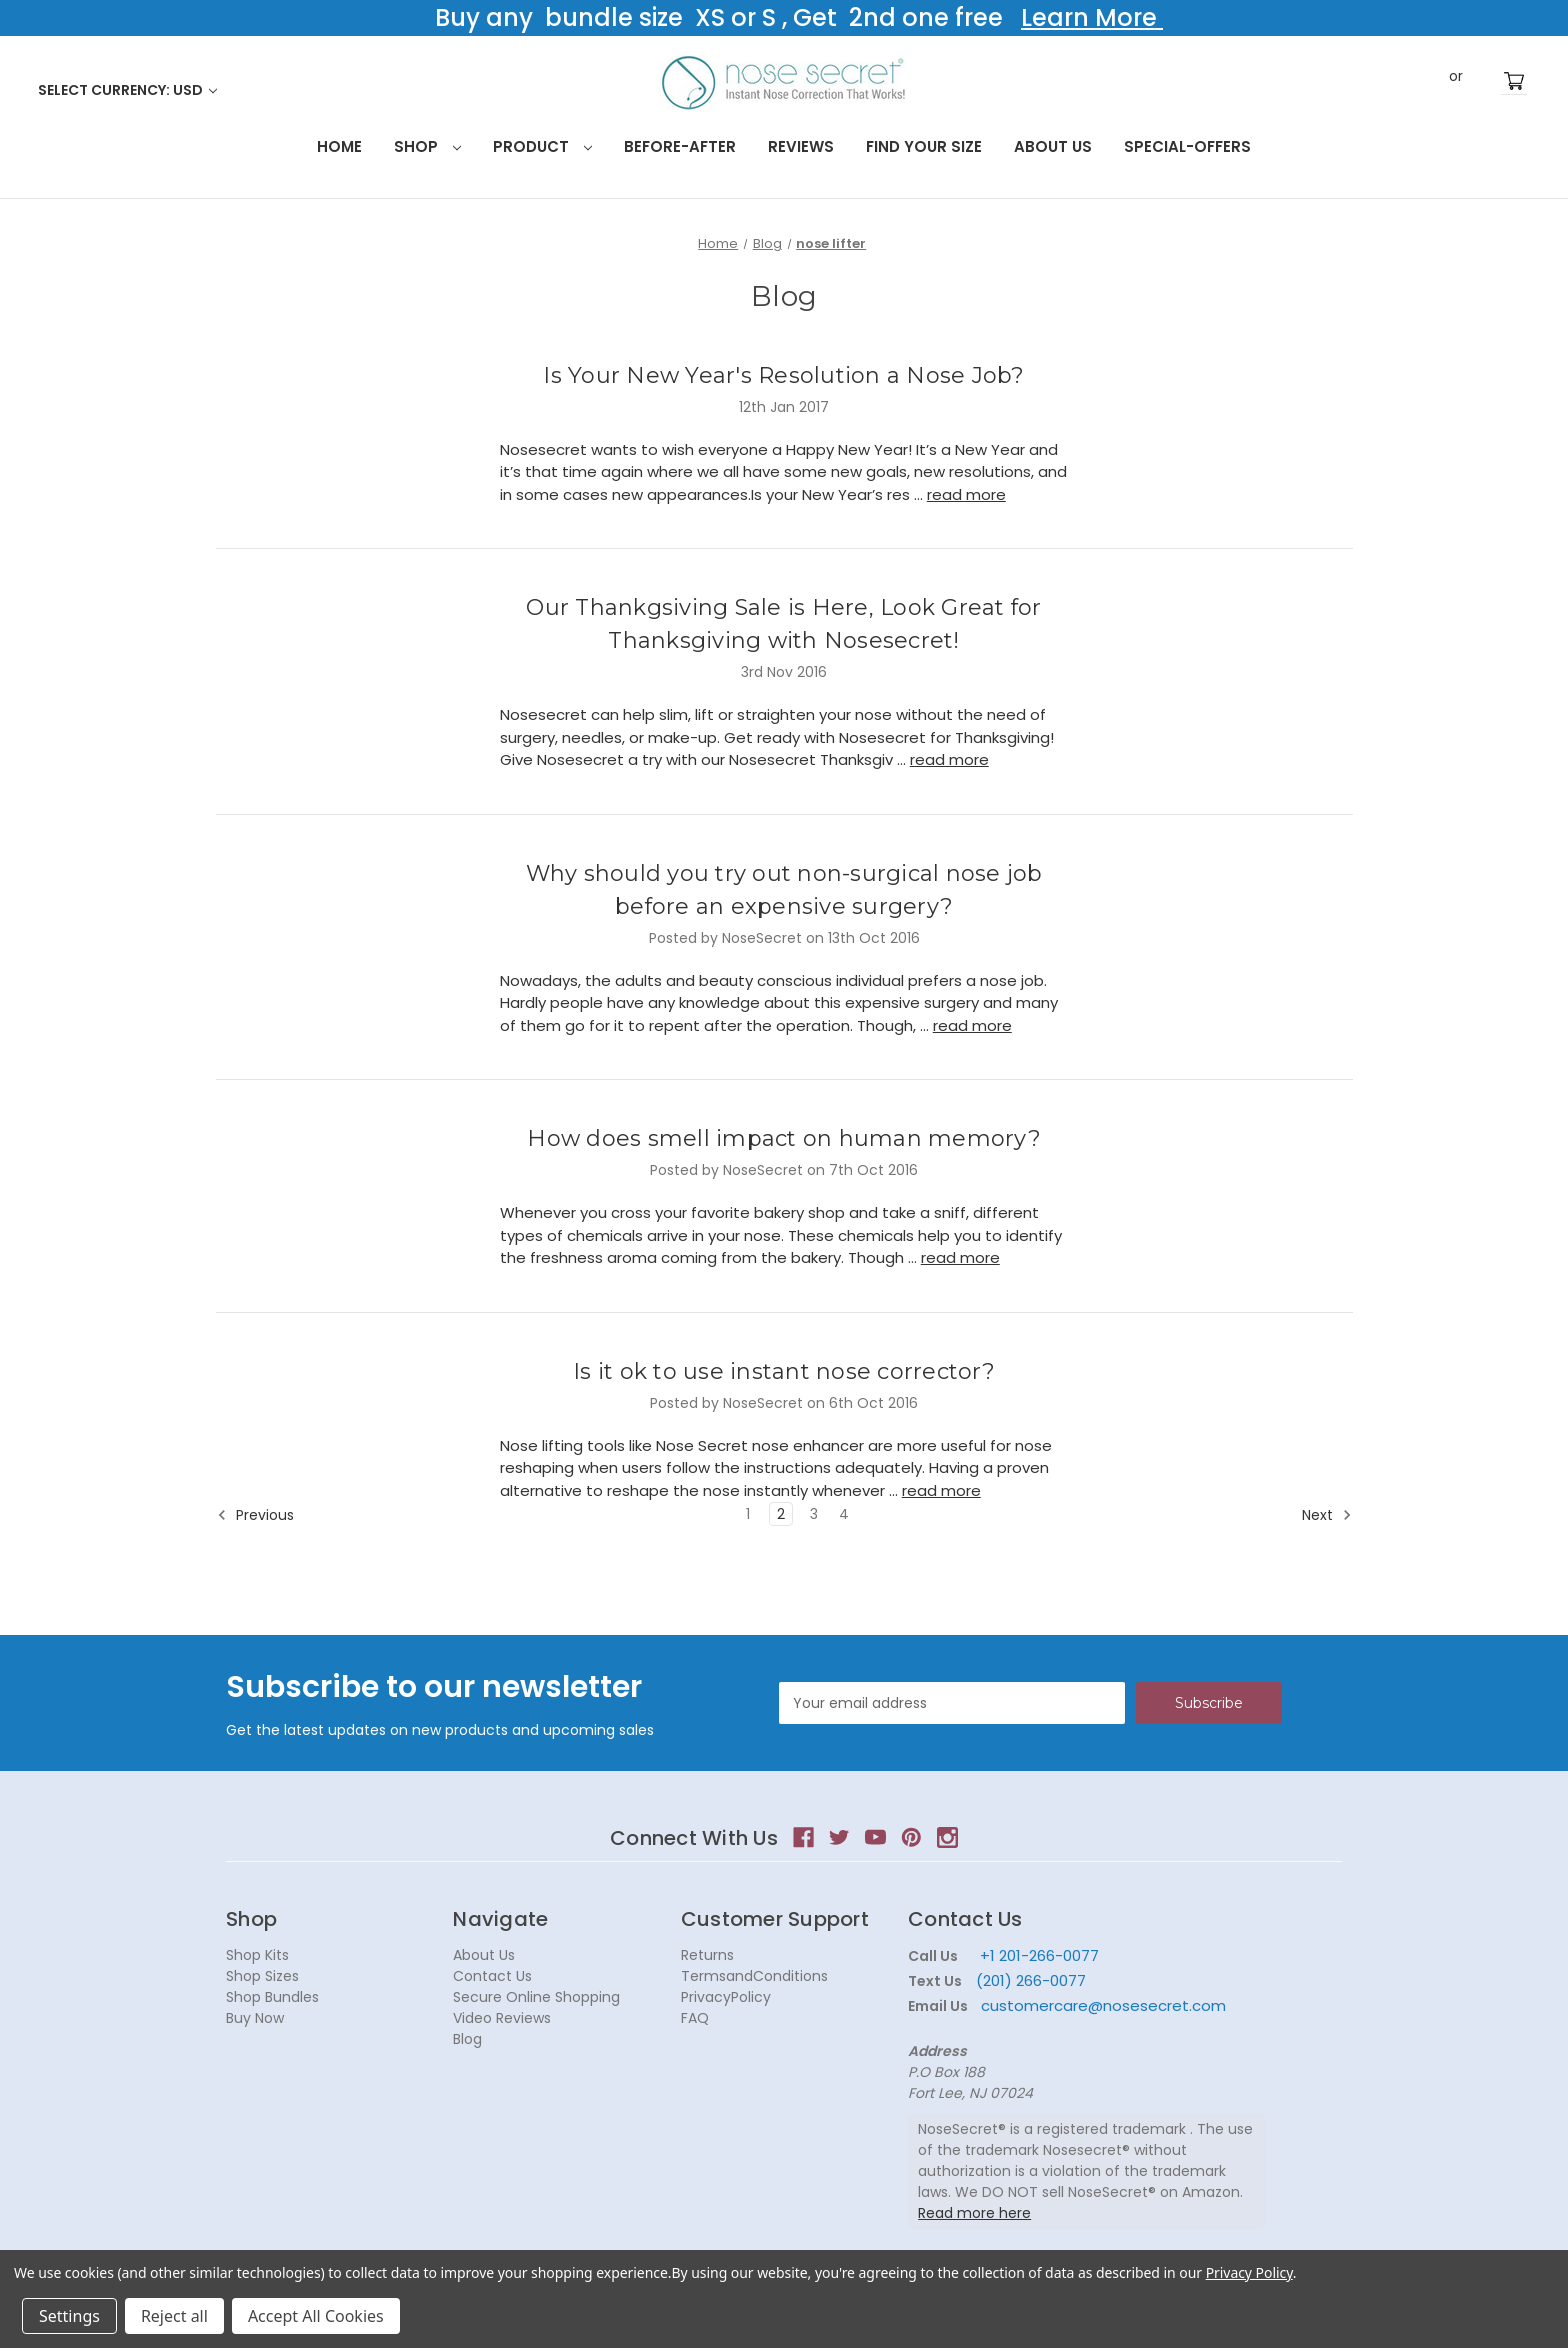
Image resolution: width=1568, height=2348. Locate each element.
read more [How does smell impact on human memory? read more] (960, 1257)
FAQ (695, 2018)
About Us (1053, 146)
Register (1486, 81)
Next (1327, 1515)
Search (1392, 80)
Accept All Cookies (316, 2316)
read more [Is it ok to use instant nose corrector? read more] (941, 1490)
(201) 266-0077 (1031, 1980)
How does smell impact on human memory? (784, 1138)
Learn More (1092, 17)
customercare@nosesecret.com (1101, 2005)
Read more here (974, 2213)
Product (542, 146)
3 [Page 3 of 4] (814, 1514)
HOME (339, 146)
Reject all (174, 2316)
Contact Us (492, 1976)
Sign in (1426, 81)
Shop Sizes (262, 1976)
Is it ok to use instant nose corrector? (784, 1371)
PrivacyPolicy (726, 1997)
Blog (467, 2039)
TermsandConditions (754, 1976)
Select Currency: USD (127, 90)
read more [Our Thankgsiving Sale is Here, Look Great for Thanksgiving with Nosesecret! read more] (949, 759)
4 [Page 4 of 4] (844, 1514)
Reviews (801, 146)
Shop (427, 146)
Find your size (924, 146)
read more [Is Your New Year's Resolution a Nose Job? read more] (966, 494)
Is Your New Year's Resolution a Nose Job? (783, 375)
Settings (69, 2316)
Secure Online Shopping (536, 1997)
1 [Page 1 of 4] (748, 1514)
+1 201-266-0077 (1039, 1955)
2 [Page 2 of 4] (781, 1514)
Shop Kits (257, 1955)
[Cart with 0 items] (1514, 81)
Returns (707, 1955)
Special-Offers (1187, 146)
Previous (255, 1515)
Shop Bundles (272, 1997)
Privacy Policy (1249, 2272)
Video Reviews (502, 2018)
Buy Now (255, 2018)
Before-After (680, 146)
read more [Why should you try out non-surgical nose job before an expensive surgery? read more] (972, 1025)
